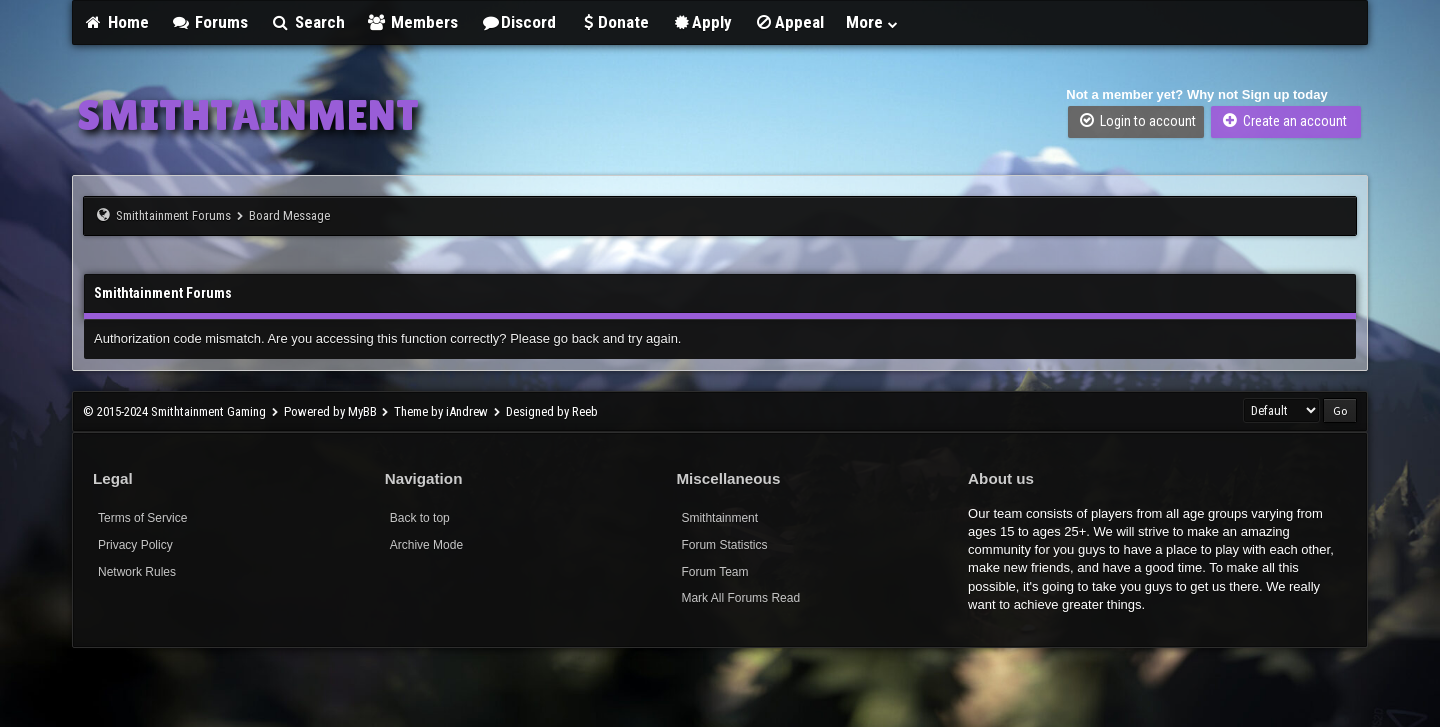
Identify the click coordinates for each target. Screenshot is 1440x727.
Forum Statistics (724, 545)
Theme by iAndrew (441, 411)
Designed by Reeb (552, 411)
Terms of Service (142, 518)
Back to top (420, 518)
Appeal (789, 22)
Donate (614, 22)
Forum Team (714, 572)
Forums (210, 22)
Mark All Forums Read (740, 598)
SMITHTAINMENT (248, 115)
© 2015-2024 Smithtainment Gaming (174, 411)
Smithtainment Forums (173, 215)
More (873, 22)
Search (307, 22)
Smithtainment (719, 518)
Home (116, 22)
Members (413, 22)
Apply (701, 22)
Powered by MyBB (330, 411)
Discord (518, 22)
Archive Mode (426, 545)
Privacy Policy (135, 545)
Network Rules (137, 572)
